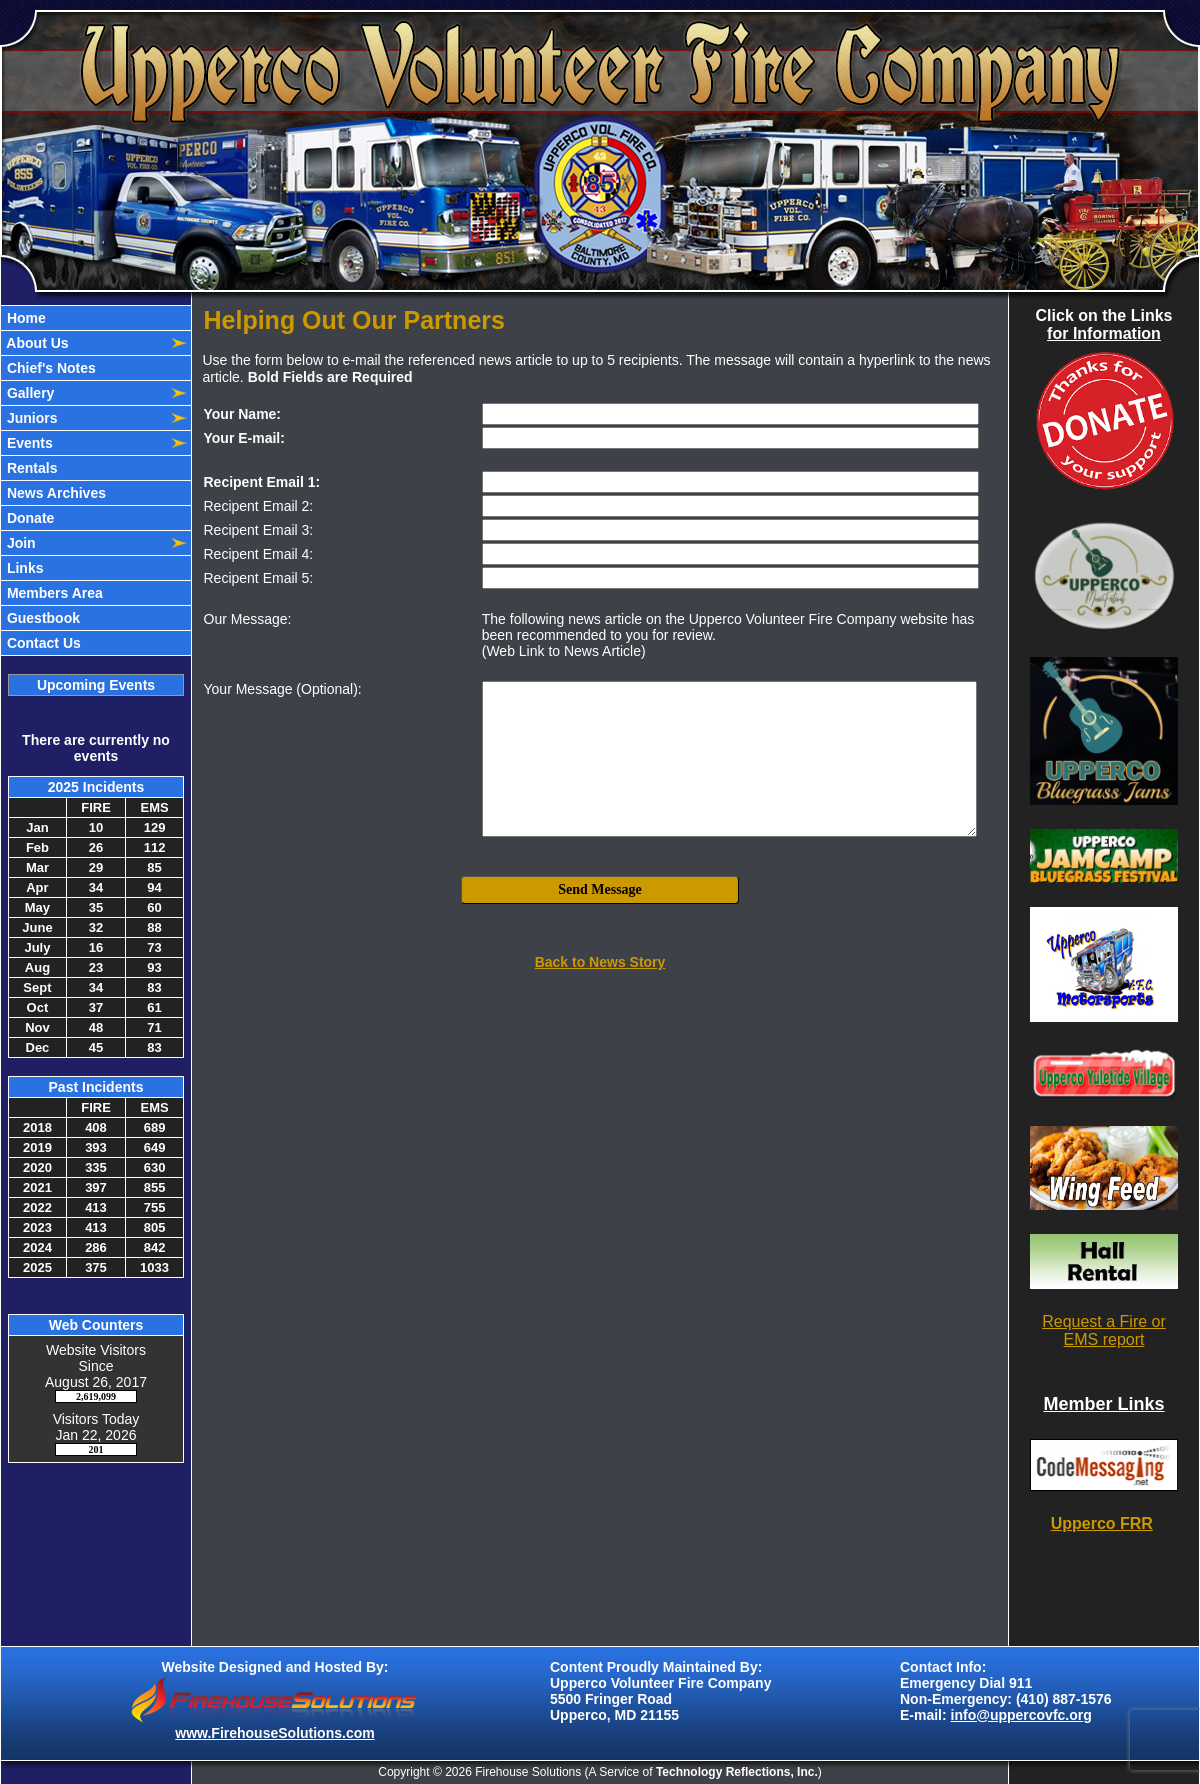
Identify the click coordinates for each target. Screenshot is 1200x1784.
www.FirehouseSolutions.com (274, 1733)
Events (28, 443)
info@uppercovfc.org (1021, 1715)
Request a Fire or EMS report (1104, 1330)
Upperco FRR (1102, 1523)
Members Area (53, 593)
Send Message (600, 889)
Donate (28, 518)
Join (19, 543)
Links (23, 568)
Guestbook (41, 618)
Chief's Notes (49, 368)
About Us (36, 343)
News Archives (54, 493)
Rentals (30, 468)
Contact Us (42, 643)
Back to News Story (600, 962)
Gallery (28, 393)
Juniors (30, 418)
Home (24, 318)
